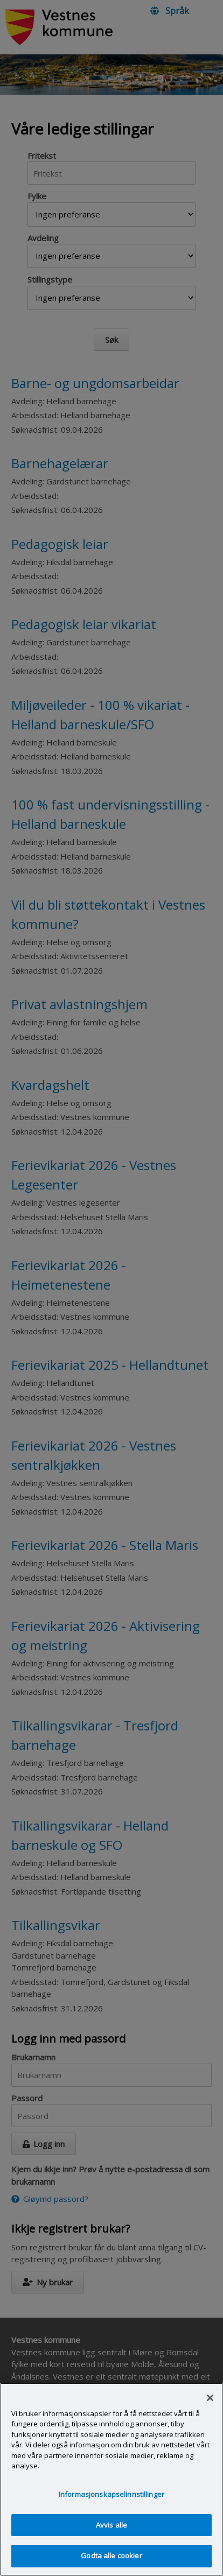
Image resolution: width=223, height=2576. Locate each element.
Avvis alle (111, 2538)
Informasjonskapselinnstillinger (111, 2507)
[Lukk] (210, 2411)
